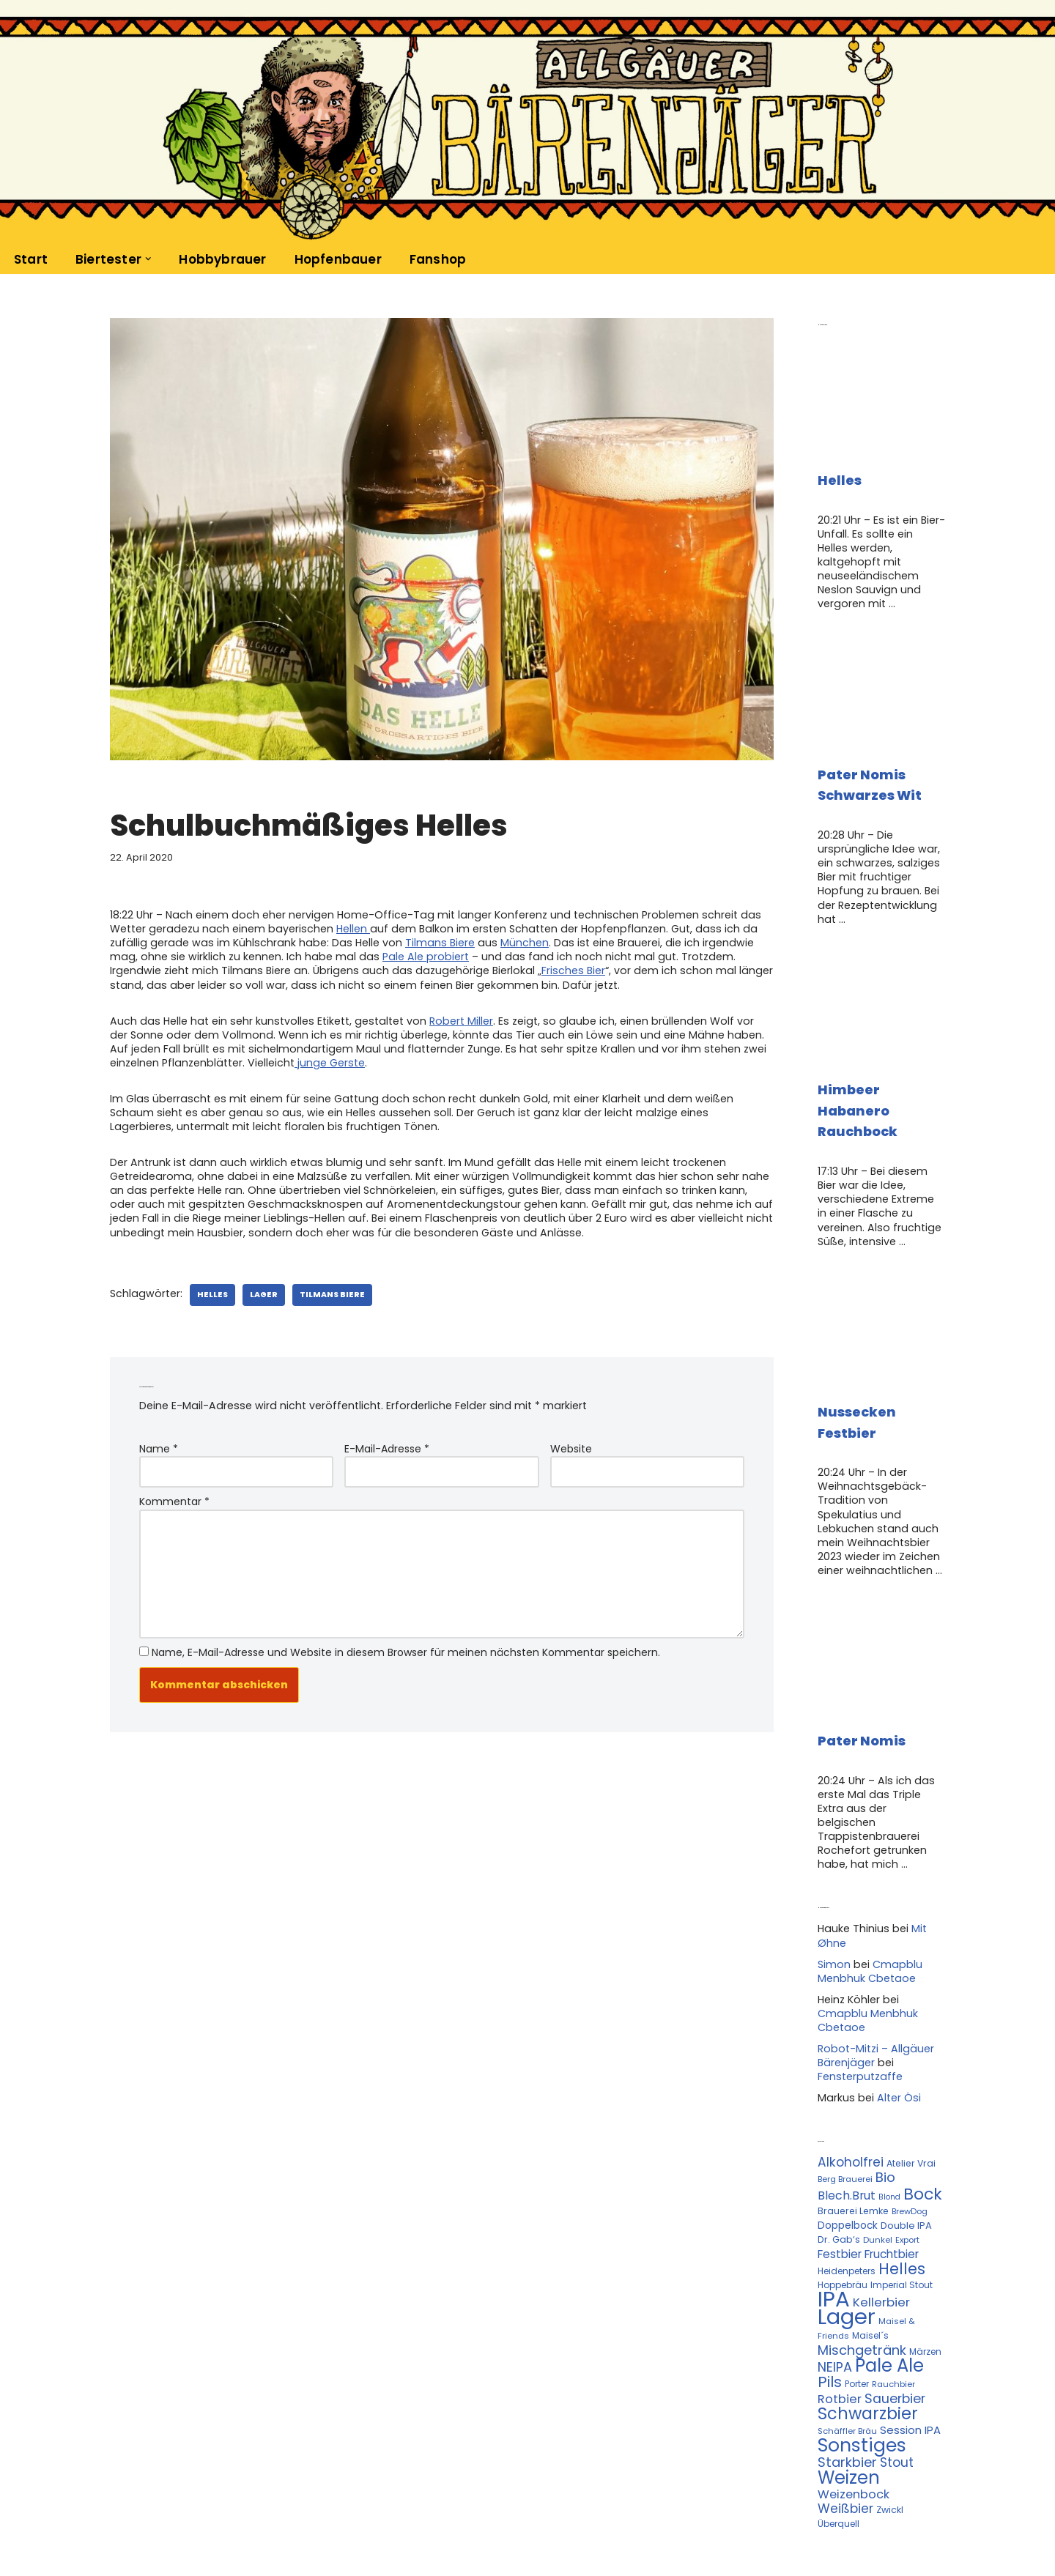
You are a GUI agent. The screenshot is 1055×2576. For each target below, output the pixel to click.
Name (158, 1434)
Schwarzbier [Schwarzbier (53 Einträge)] (868, 2340)
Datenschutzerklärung (235, 2527)
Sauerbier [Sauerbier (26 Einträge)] (895, 2326)
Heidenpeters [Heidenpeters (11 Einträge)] (847, 2203)
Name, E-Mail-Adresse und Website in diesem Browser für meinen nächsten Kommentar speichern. (406, 1631)
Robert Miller (451, 1016)
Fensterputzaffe (859, 2016)
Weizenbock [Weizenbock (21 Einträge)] (853, 2414)
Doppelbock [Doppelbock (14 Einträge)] (848, 2161)
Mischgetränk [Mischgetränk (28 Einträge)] (862, 2280)
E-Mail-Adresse (386, 1434)
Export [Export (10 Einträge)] (907, 2175)
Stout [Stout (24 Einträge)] (897, 2385)
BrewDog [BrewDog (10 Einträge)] (910, 2147)
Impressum (346, 2527)
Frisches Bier (478, 966)
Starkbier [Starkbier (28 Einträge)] (847, 2384)
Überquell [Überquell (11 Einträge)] (838, 2443)
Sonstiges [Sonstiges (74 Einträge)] (862, 2369)
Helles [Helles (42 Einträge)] (901, 2201)
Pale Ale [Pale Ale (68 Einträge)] (889, 2294)
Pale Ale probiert (386, 953)
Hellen (348, 927)
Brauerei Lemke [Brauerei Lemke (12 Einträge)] (853, 2146)
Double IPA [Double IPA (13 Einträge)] (906, 2161)
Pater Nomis (862, 1705)
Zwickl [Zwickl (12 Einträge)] (889, 2429)
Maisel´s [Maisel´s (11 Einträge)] (870, 2266)
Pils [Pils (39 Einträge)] (830, 2311)
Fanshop (434, 259)
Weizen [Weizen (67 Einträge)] (849, 2399)
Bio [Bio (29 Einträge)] (885, 2115)
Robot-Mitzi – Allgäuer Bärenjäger (874, 1997)
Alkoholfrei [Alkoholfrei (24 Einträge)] (851, 2100)
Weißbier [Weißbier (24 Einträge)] (845, 2428)
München (510, 940)
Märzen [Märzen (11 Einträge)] (925, 2281)
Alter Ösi (896, 2037)
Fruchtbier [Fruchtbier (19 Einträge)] (892, 2188)
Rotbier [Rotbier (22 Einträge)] (840, 2326)
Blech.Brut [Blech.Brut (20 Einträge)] (847, 2131)
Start (31, 259)
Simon (834, 1908)
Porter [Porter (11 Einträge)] (857, 2312)
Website (571, 1434)
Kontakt (134, 2527)
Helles (208, 1280)
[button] (148, 258)
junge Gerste (326, 1055)
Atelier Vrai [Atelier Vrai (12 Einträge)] (911, 2102)
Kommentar (174, 1486)
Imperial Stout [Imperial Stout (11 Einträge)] (901, 2217)
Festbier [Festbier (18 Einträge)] (840, 2188)
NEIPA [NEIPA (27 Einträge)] (835, 2296)
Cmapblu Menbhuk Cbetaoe (868, 1915)
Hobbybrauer (221, 259)
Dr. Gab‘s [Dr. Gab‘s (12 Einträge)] (839, 2175)
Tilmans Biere (428, 940)
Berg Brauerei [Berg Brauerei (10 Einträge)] (845, 2117)
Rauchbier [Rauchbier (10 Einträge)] (893, 2313)
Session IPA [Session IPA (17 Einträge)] (910, 2355)
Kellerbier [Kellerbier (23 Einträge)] (881, 2234)
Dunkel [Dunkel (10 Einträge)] (877, 2175)
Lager (259, 1280)
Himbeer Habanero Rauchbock (857, 1085)
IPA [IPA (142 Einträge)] (834, 2231)
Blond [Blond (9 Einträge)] (889, 2132)
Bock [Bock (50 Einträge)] (922, 2129)
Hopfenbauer (335, 259)
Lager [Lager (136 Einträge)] (847, 2248)
